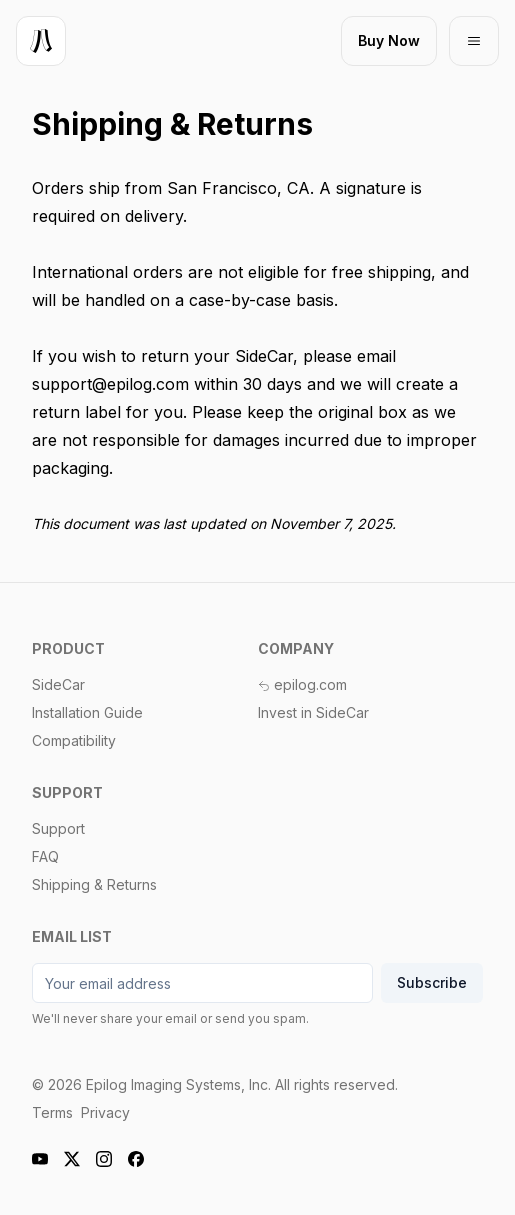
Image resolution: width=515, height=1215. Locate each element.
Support (58, 828)
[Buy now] (389, 41)
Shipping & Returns (94, 884)
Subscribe (432, 982)
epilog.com (302, 684)
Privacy (105, 1112)
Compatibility (74, 740)
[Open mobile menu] (474, 41)
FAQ (45, 856)
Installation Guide (87, 712)
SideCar (58, 684)
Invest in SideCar (313, 712)
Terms (52, 1112)
